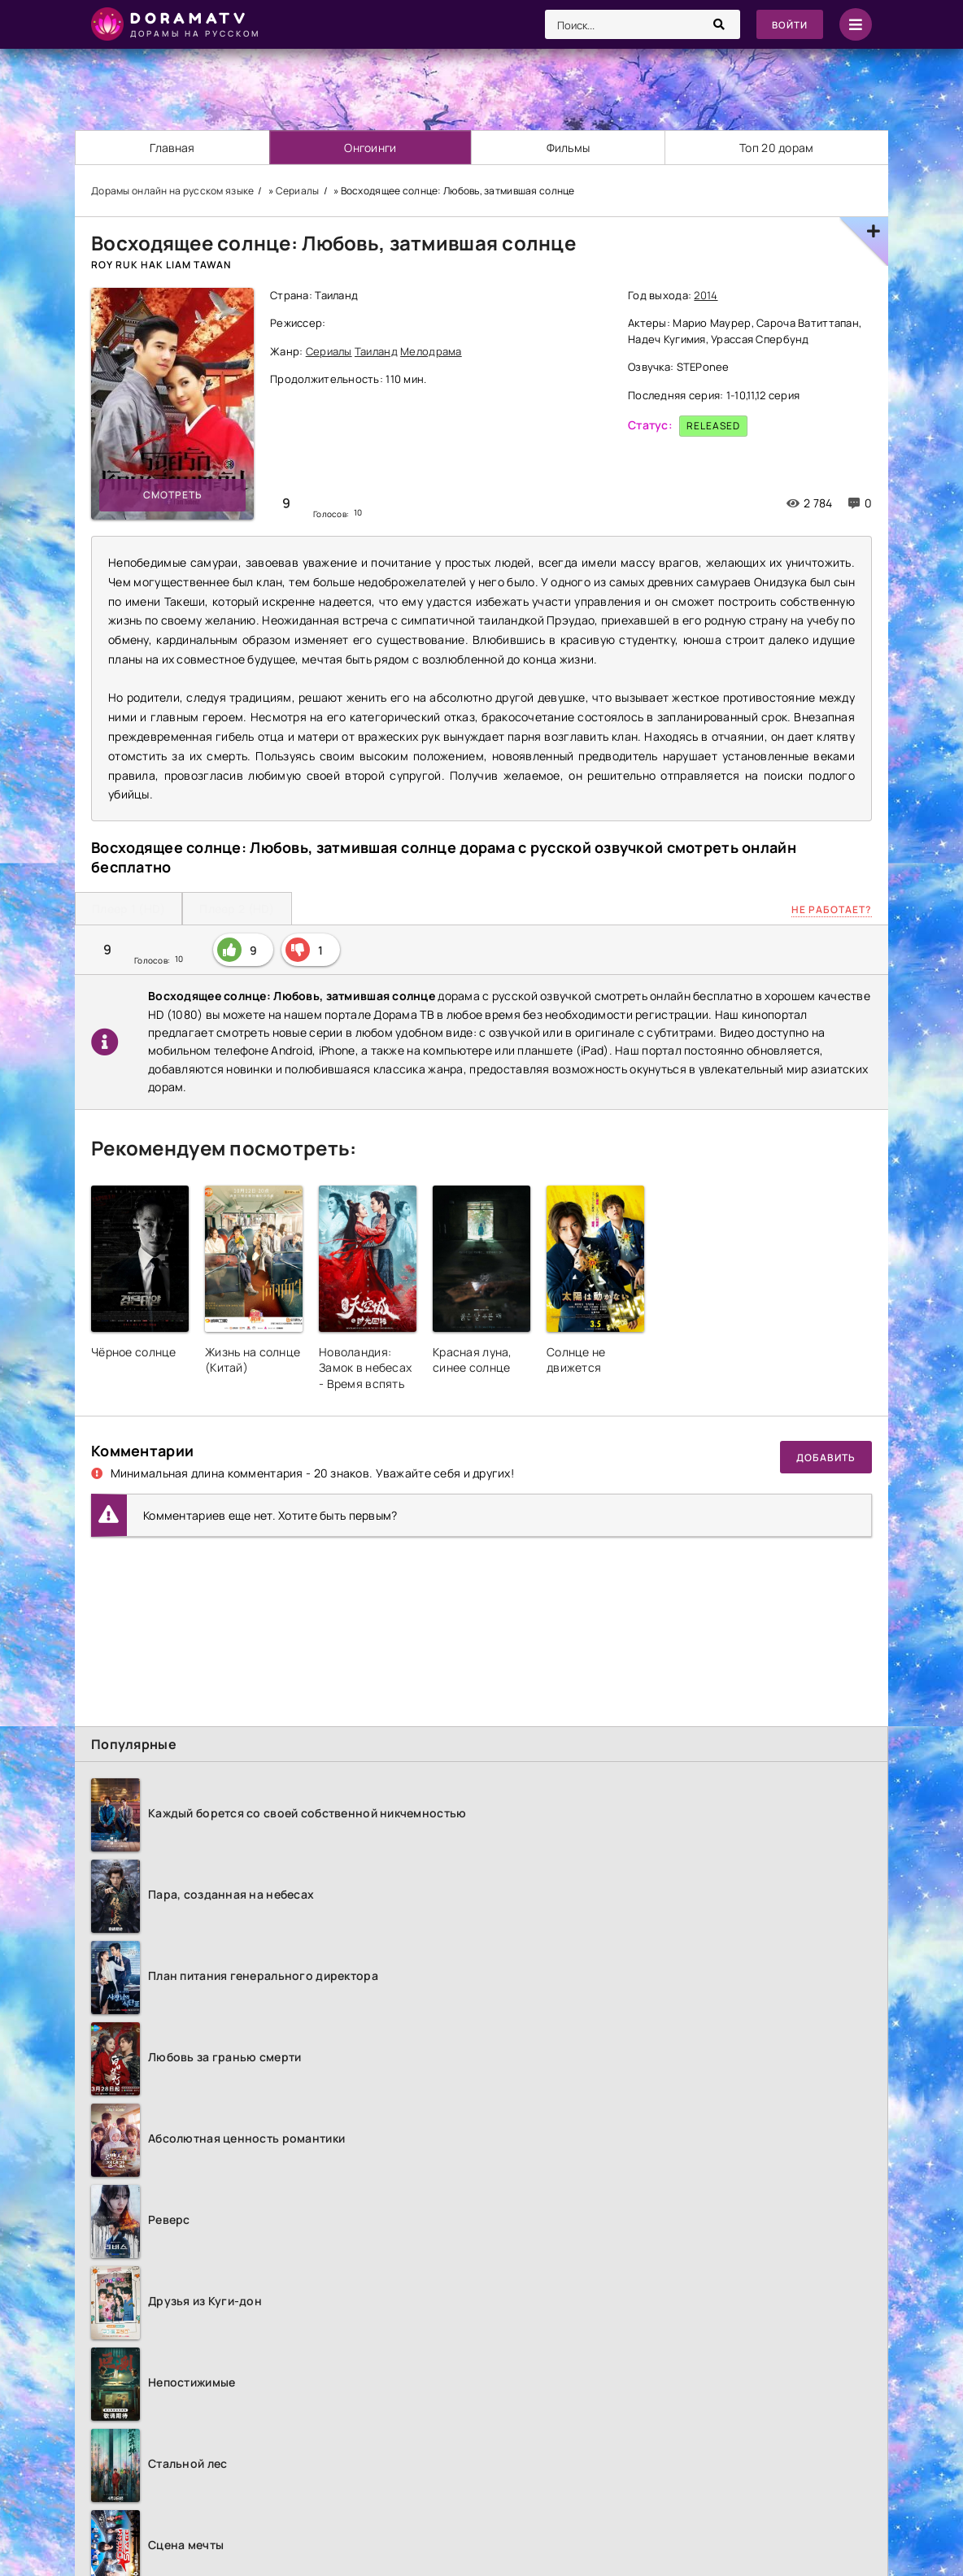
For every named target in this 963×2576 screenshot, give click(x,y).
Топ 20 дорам (776, 147)
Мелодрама (431, 351)
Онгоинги (371, 147)
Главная (172, 147)
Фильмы (568, 147)
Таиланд (376, 351)
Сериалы (329, 351)
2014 (705, 295)
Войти (788, 25)
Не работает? (831, 909)
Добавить (826, 1457)
